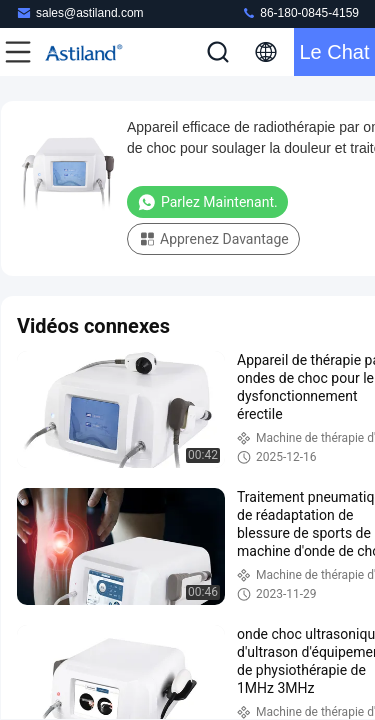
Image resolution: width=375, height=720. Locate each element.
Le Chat (334, 52)
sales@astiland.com (80, 12)
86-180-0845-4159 (300, 12)
